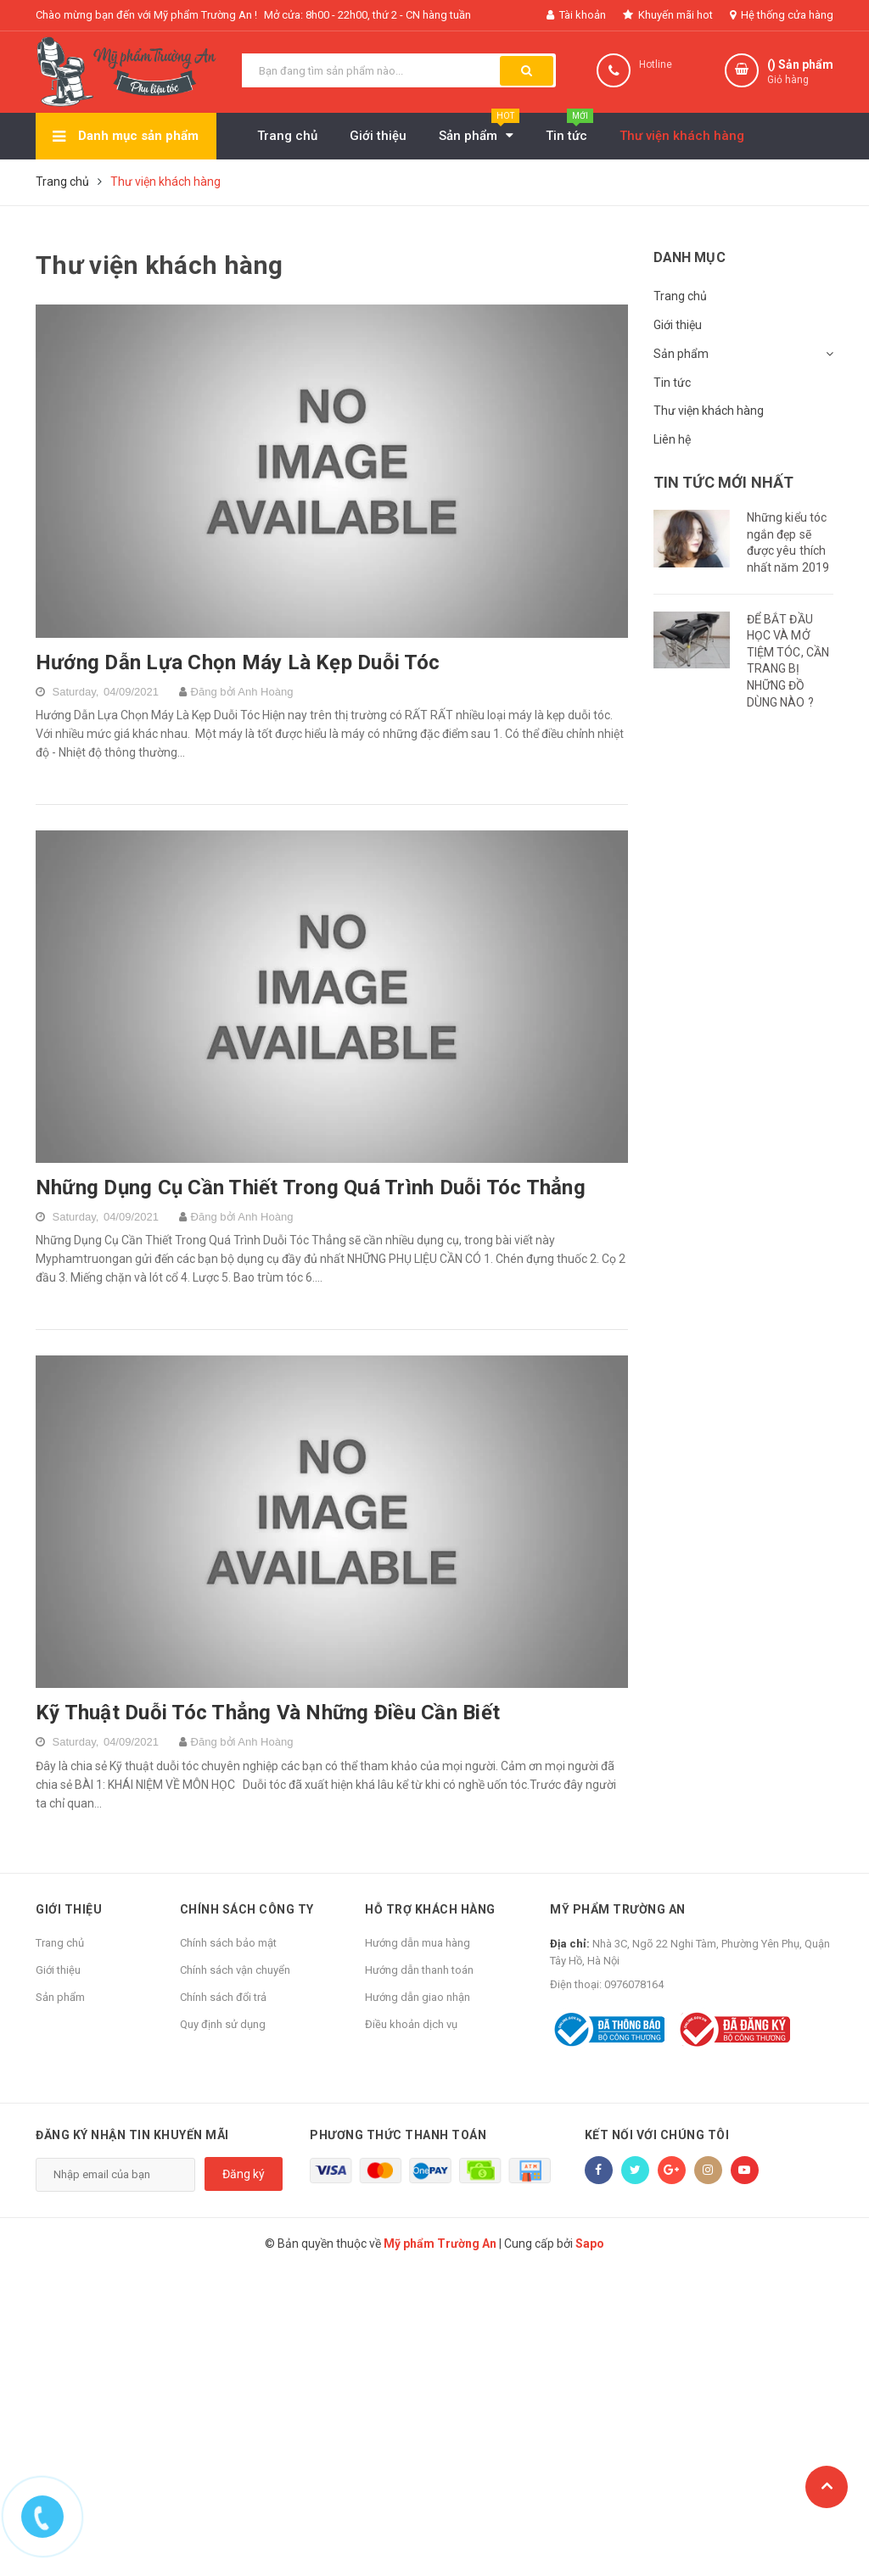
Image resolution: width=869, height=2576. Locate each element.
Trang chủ (680, 296)
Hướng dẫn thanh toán (419, 1970)
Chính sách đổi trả (223, 1997)
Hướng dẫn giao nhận (417, 1997)
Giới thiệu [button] (69, 1909)
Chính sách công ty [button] (247, 1909)
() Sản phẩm (800, 72)
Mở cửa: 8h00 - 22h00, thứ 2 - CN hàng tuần (367, 14)
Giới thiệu (677, 325)
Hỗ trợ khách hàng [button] (430, 1909)
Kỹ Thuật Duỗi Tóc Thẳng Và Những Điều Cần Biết (268, 1712)
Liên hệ (672, 439)
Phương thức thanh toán (398, 2135)
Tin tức (672, 382)
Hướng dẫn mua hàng (417, 1942)
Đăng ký (243, 2174)
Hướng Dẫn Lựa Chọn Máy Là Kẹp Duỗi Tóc (238, 662)
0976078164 (634, 1984)
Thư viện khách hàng (708, 410)
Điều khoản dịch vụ (411, 2024)
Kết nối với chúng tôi (657, 2135)
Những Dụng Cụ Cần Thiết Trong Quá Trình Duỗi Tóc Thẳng (311, 1187)
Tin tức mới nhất (723, 482)
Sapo (589, 2243)
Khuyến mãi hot (668, 14)
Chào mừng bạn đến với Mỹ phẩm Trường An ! (146, 14)
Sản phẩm (681, 353)
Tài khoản (576, 14)
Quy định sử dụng (223, 2024)
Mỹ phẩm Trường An (618, 1909)
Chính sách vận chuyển (235, 1970)
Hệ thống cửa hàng (781, 14)
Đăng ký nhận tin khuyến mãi (132, 2135)
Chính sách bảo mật (228, 1942)
